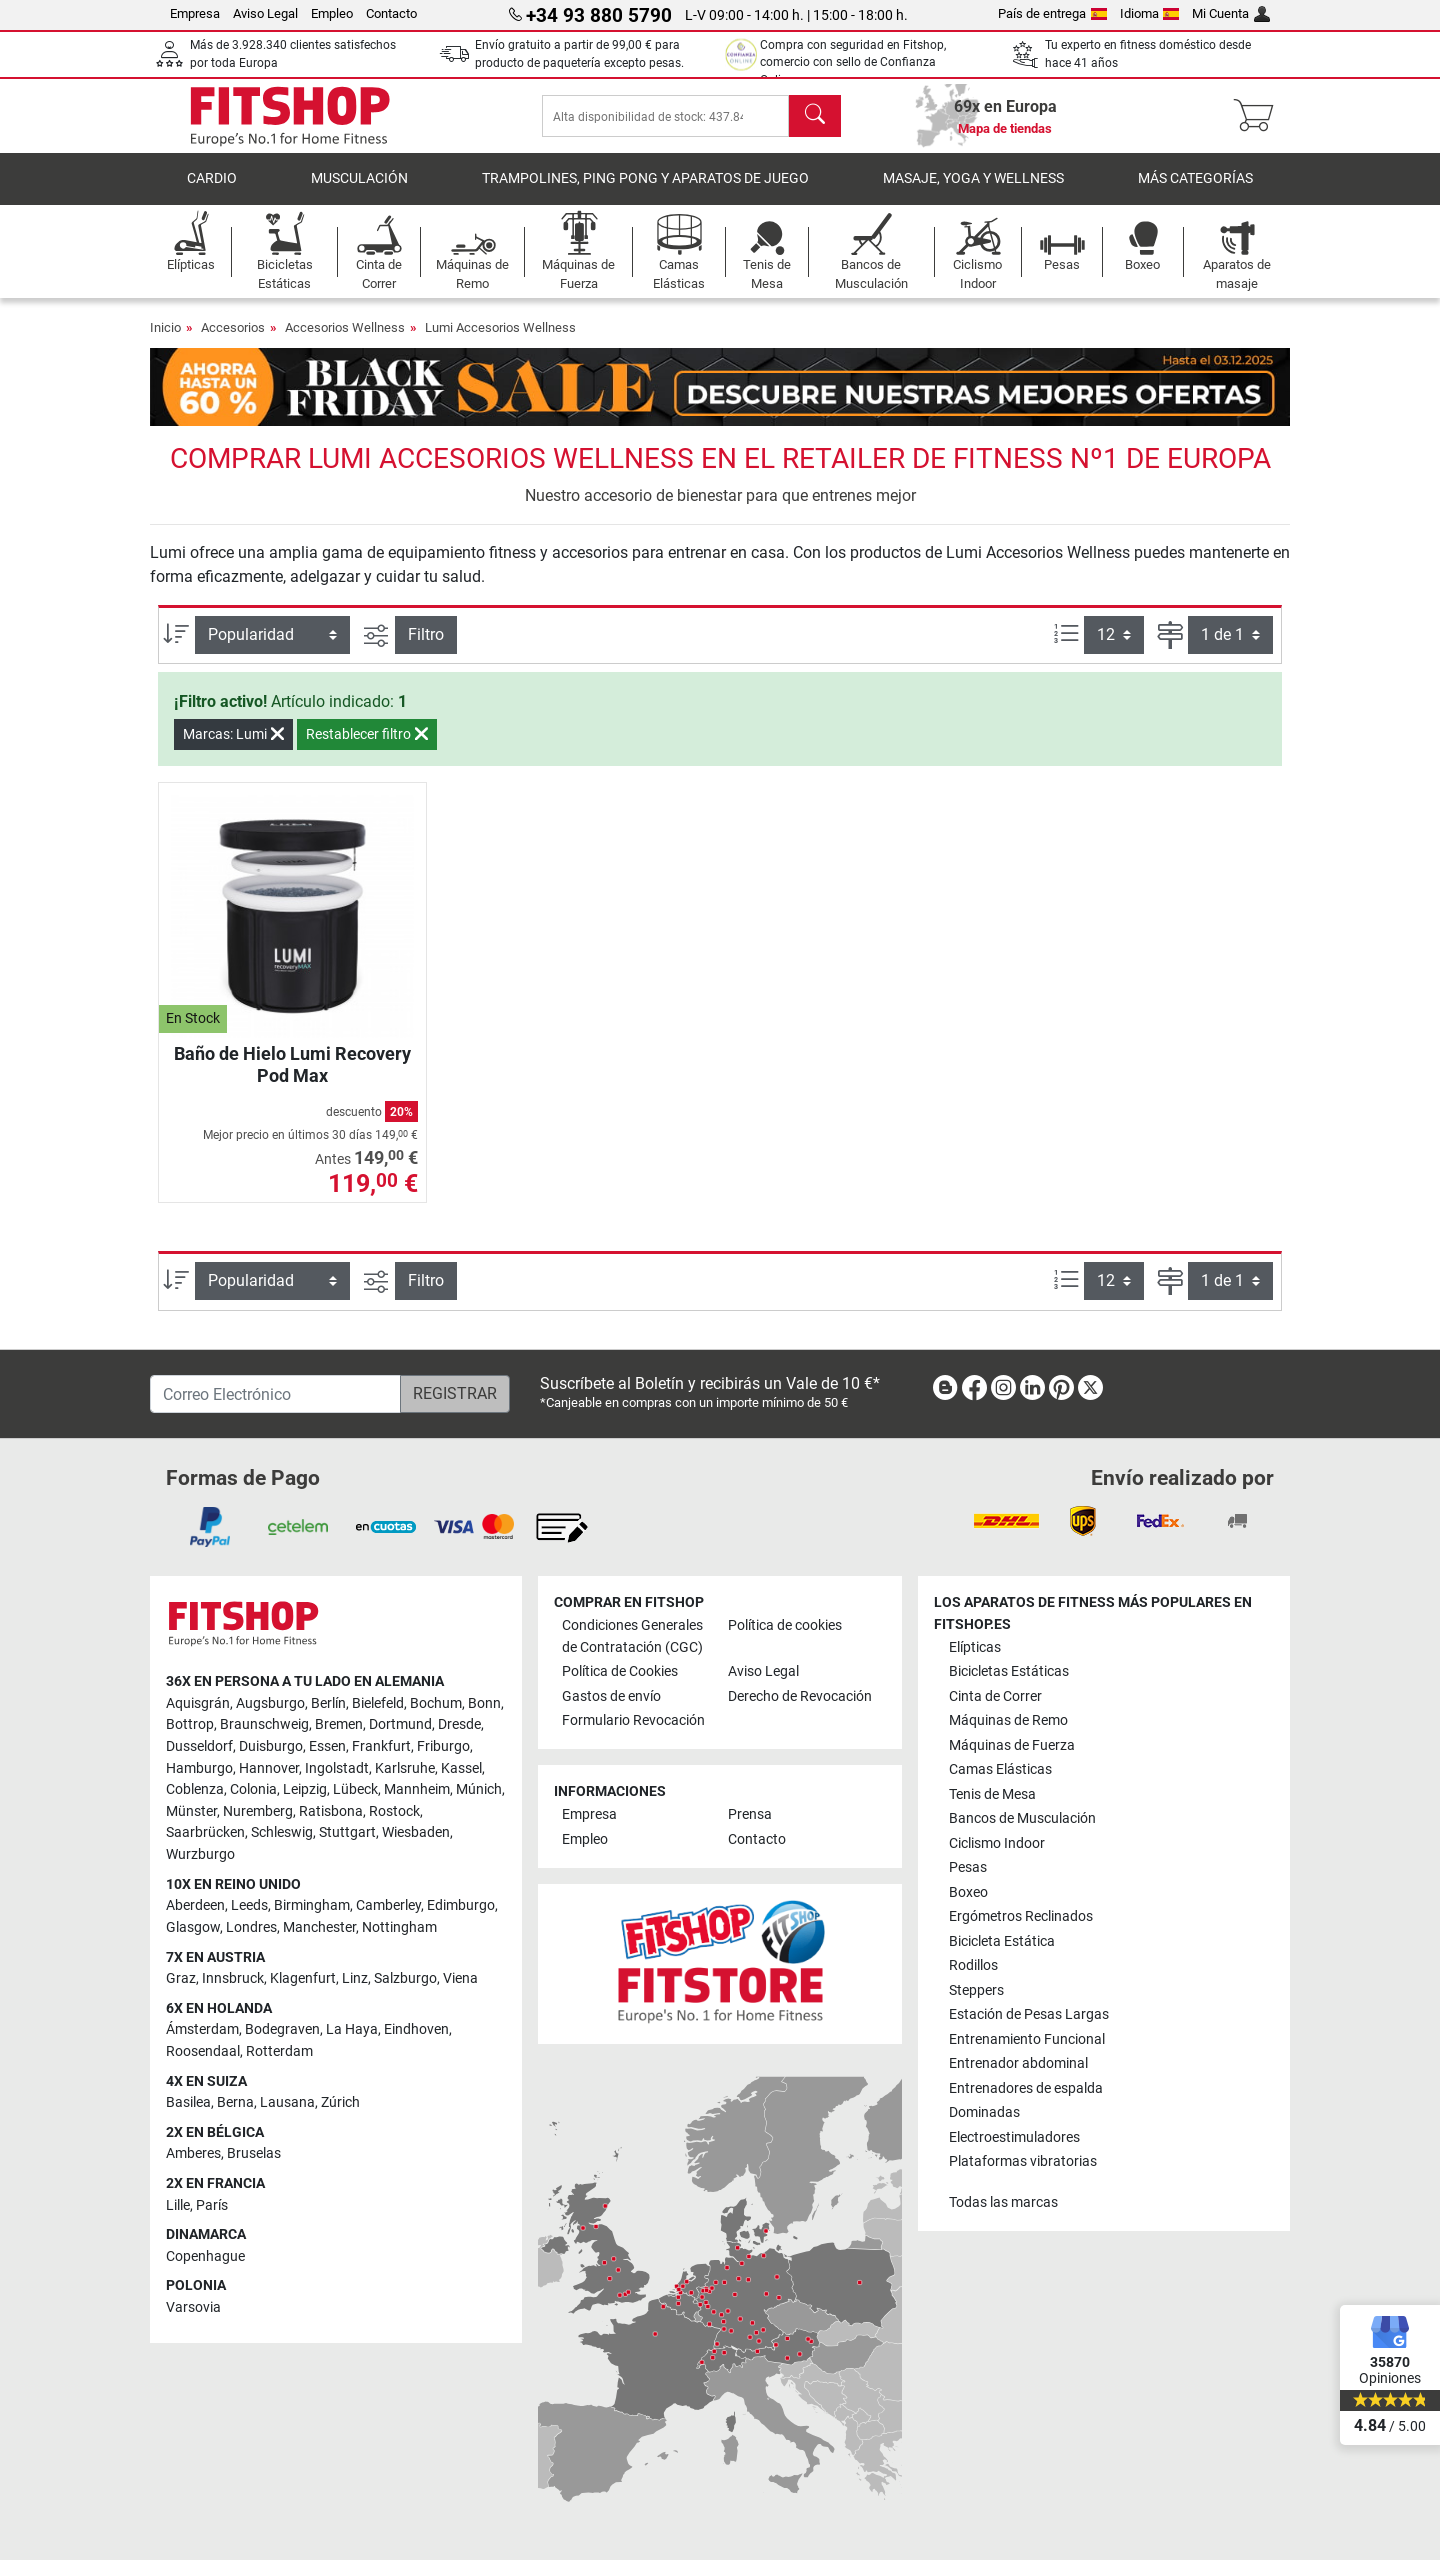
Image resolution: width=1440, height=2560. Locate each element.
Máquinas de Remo (1008, 1720)
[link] (945, 1391)
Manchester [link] (319, 1927)
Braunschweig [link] (264, 1724)
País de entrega (1052, 13)
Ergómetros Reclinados (1021, 1916)
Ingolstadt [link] (337, 1768)
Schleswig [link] (282, 1832)
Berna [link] (235, 2102)
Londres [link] (251, 1927)
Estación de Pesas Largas (1029, 2014)
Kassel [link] (461, 1768)
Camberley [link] (388, 1905)
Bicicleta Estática (1002, 1941)
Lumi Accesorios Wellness (500, 333)
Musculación (359, 184)
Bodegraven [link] (282, 2029)
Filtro (426, 639)
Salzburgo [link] (405, 1978)
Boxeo (968, 1892)
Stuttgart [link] (347, 1832)
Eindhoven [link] (416, 2029)
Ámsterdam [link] (202, 2029)
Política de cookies (785, 1625)
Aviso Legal (265, 13)
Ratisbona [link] (331, 1811)
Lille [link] (178, 2205)
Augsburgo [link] (270, 1703)
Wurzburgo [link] (200, 1854)
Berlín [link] (328, 1703)
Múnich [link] (479, 1789)
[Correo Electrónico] (275, 1394)
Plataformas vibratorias (1023, 2161)
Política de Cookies (620, 1671)
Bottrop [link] (190, 1724)
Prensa (750, 1814)
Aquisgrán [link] (198, 1703)
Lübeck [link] (355, 1789)
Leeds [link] (249, 1905)
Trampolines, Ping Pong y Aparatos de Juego (645, 184)
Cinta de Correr (995, 1696)
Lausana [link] (287, 2102)
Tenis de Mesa (992, 1794)
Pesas (968, 1867)
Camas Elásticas (1000, 1769)
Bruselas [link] (254, 2153)
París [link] (212, 2205)
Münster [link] (191, 1811)
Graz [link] (181, 1978)
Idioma (1150, 13)
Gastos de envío (611, 1696)
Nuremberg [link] (258, 1811)
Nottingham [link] (399, 1927)
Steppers (976, 1990)
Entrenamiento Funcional (1027, 2039)
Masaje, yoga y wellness (973, 184)
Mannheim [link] (417, 1789)
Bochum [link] (436, 1703)
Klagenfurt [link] (303, 1978)
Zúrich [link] (340, 2102)
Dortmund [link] (400, 1724)
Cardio (212, 184)
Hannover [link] (269, 1768)
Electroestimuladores (1014, 2137)
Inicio (165, 333)
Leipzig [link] (305, 1789)
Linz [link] (355, 1978)
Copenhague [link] (205, 2256)
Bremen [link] (339, 1724)
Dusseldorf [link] (199, 1746)
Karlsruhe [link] (405, 1768)
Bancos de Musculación (1022, 1818)
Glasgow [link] (193, 1927)
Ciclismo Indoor (997, 1843)
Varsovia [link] (193, 2307)
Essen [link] (327, 1746)
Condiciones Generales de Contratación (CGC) (632, 1636)
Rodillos (973, 1965)
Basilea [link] (188, 2102)
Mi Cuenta (1231, 13)
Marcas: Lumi (233, 740)
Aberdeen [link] (195, 1905)
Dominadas (984, 2112)
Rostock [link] (394, 1811)
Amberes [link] (193, 2153)
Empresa (195, 13)
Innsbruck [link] (233, 1978)
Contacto (391, 13)
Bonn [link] (484, 1703)
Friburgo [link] (443, 1746)
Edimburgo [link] (461, 1905)
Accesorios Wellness (345, 333)
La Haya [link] (352, 2029)
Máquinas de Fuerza (1012, 1745)
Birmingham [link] (312, 1905)
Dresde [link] (459, 1724)
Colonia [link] (253, 1789)
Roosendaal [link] (203, 2051)
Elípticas (975, 1647)
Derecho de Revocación (800, 1696)
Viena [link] (460, 1978)
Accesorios (233, 333)
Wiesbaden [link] (416, 1832)
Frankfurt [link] (381, 1746)
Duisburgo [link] (271, 1746)
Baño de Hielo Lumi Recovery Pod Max (292, 1070)
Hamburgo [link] (199, 1768)
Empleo (332, 13)
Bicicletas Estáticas (1009, 1671)
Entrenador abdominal (1018, 2063)
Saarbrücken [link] (205, 1832)
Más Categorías (1195, 184)
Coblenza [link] (195, 1789)
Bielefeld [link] (378, 1703)
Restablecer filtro (367, 740)
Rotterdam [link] (279, 2051)
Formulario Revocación (633, 1720)
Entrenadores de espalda (1026, 2088)
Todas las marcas (1003, 2202)
